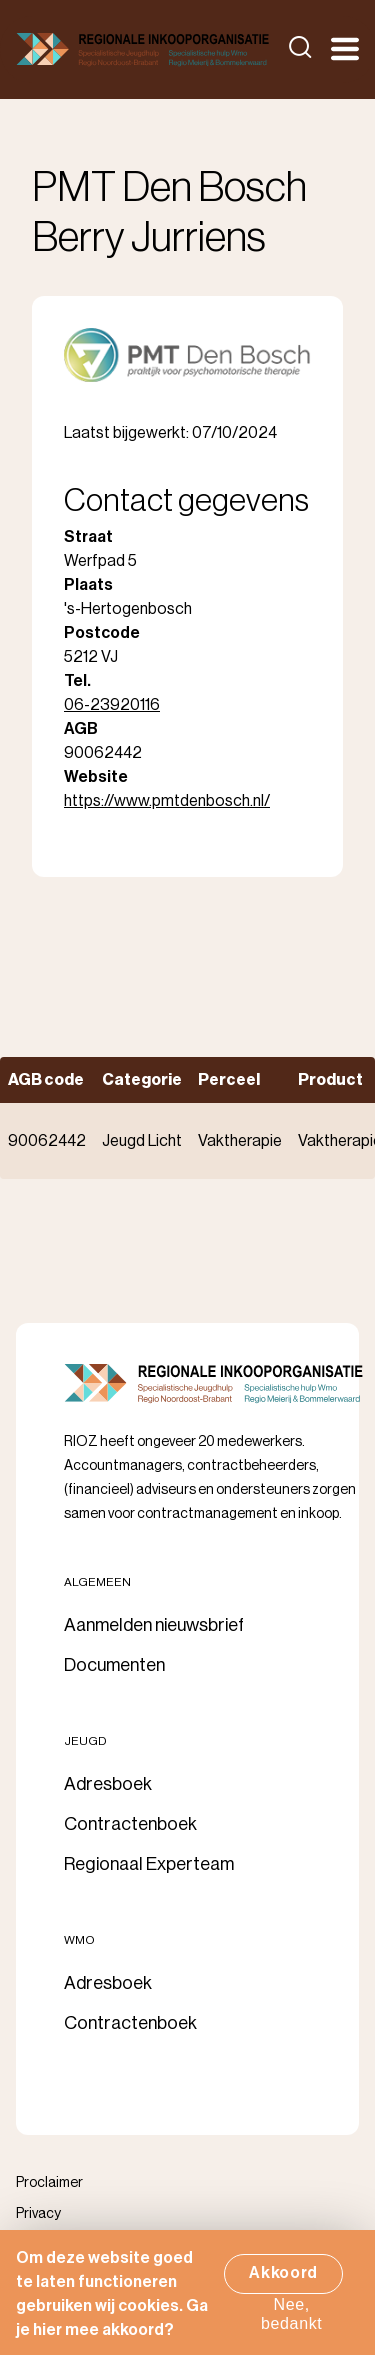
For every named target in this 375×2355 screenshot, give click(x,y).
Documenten (114, 1665)
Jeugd (85, 1741)
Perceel (229, 1080)
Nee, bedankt (292, 2324)
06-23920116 (112, 705)
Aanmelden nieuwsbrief (154, 1625)
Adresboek (108, 1784)
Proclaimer (49, 2183)
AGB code (46, 1080)
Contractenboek (130, 1824)
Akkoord (283, 2283)
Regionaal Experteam (149, 1864)
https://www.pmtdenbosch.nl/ (167, 801)
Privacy (38, 2214)
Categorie (142, 1080)
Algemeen (97, 1582)
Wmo (79, 1940)
